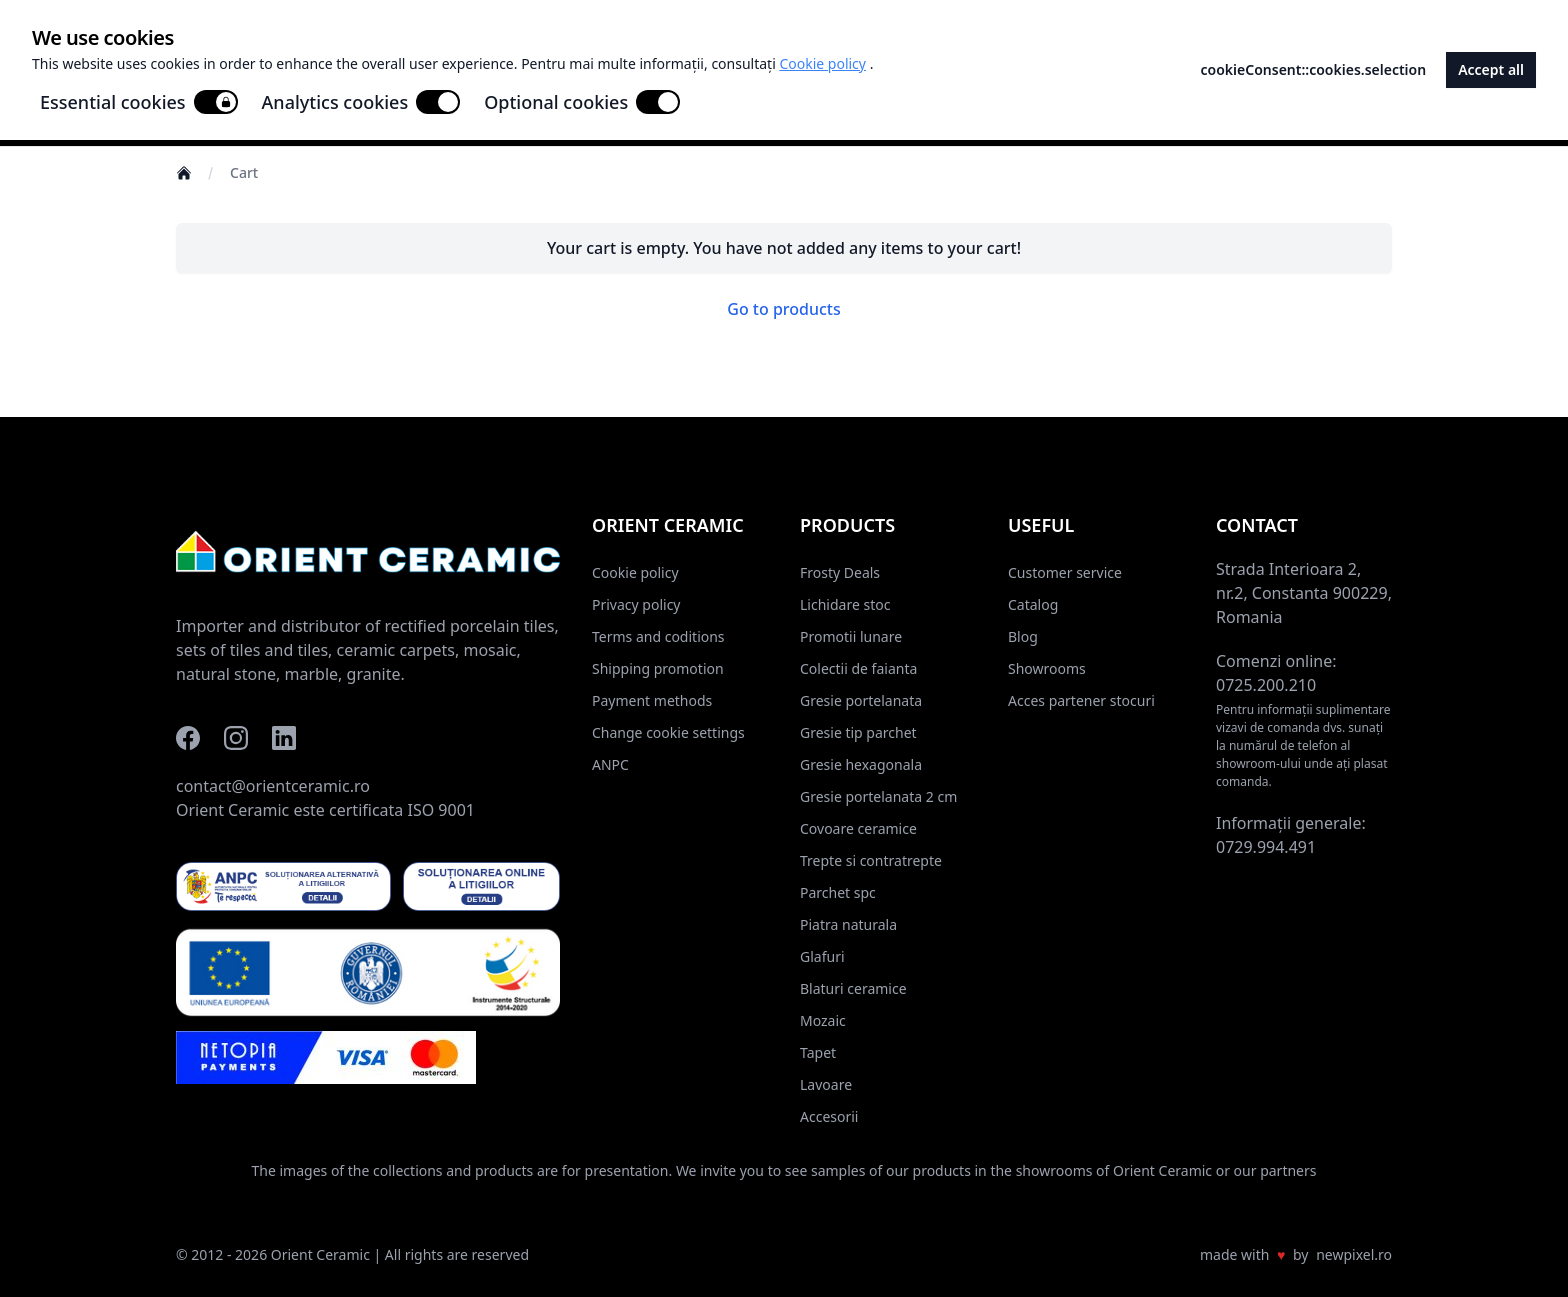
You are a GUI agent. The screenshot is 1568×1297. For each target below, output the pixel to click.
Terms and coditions (658, 636)
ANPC (610, 764)
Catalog (1033, 604)
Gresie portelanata (861, 700)
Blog (1023, 636)
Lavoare (826, 1084)
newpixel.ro (1354, 1254)
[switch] (216, 102)
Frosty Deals (840, 572)
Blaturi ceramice (853, 988)
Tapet (818, 1052)
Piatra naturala (848, 924)
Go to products (784, 309)
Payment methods (652, 700)
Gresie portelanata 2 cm (878, 796)
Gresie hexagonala (861, 764)
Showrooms (1047, 668)
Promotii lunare (851, 636)
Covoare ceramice (858, 828)
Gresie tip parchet (858, 732)
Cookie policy (635, 572)
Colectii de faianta (858, 668)
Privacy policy (636, 604)
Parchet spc (838, 892)
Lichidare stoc (845, 604)
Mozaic (823, 1020)
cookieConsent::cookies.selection (1314, 69)
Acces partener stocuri (1081, 700)
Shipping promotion (658, 668)
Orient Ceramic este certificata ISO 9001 (325, 810)
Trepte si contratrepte (871, 860)
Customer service (1065, 572)
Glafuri (822, 956)
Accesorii (829, 1116)
